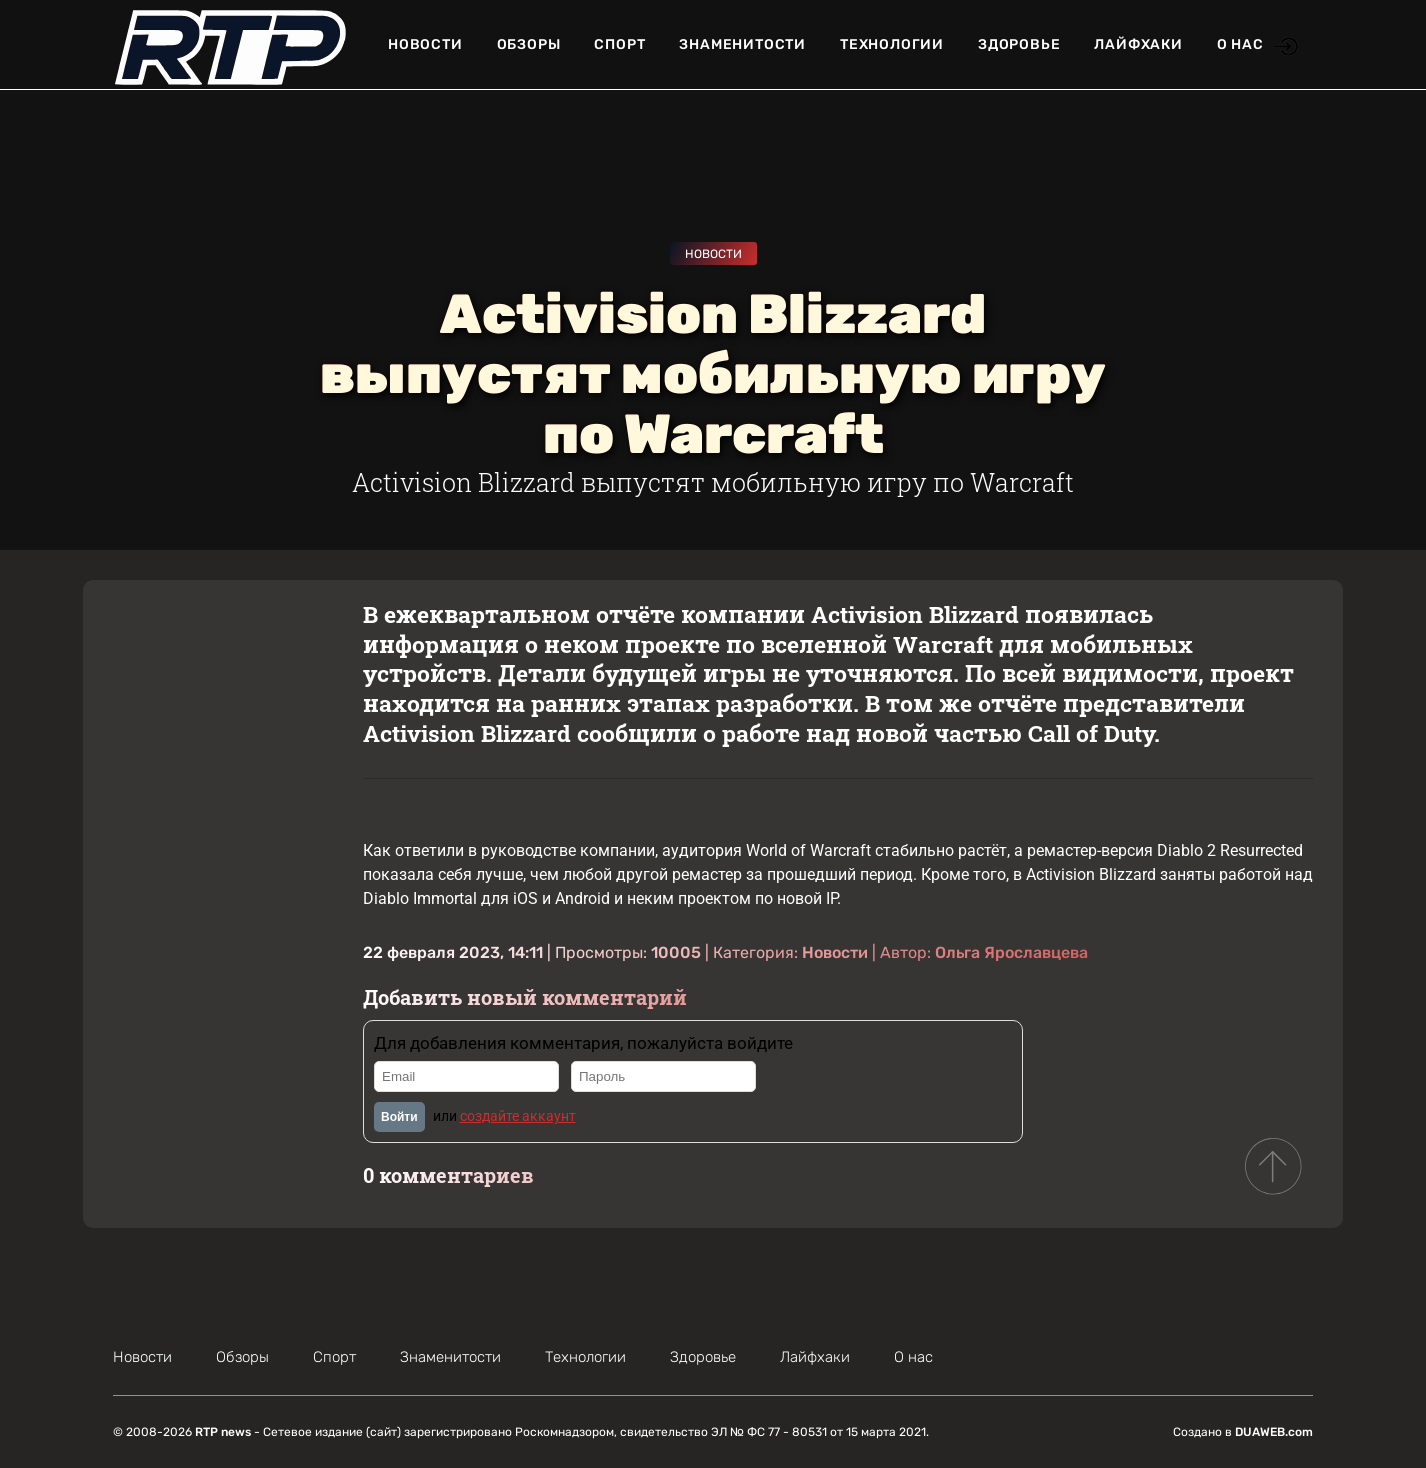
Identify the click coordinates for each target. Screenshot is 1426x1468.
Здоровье (1019, 44)
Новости (425, 44)
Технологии (892, 44)
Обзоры (529, 44)
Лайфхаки (1138, 44)
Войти (399, 1117)
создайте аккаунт (518, 1116)
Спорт (619, 44)
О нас (1240, 44)
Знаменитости (742, 44)
